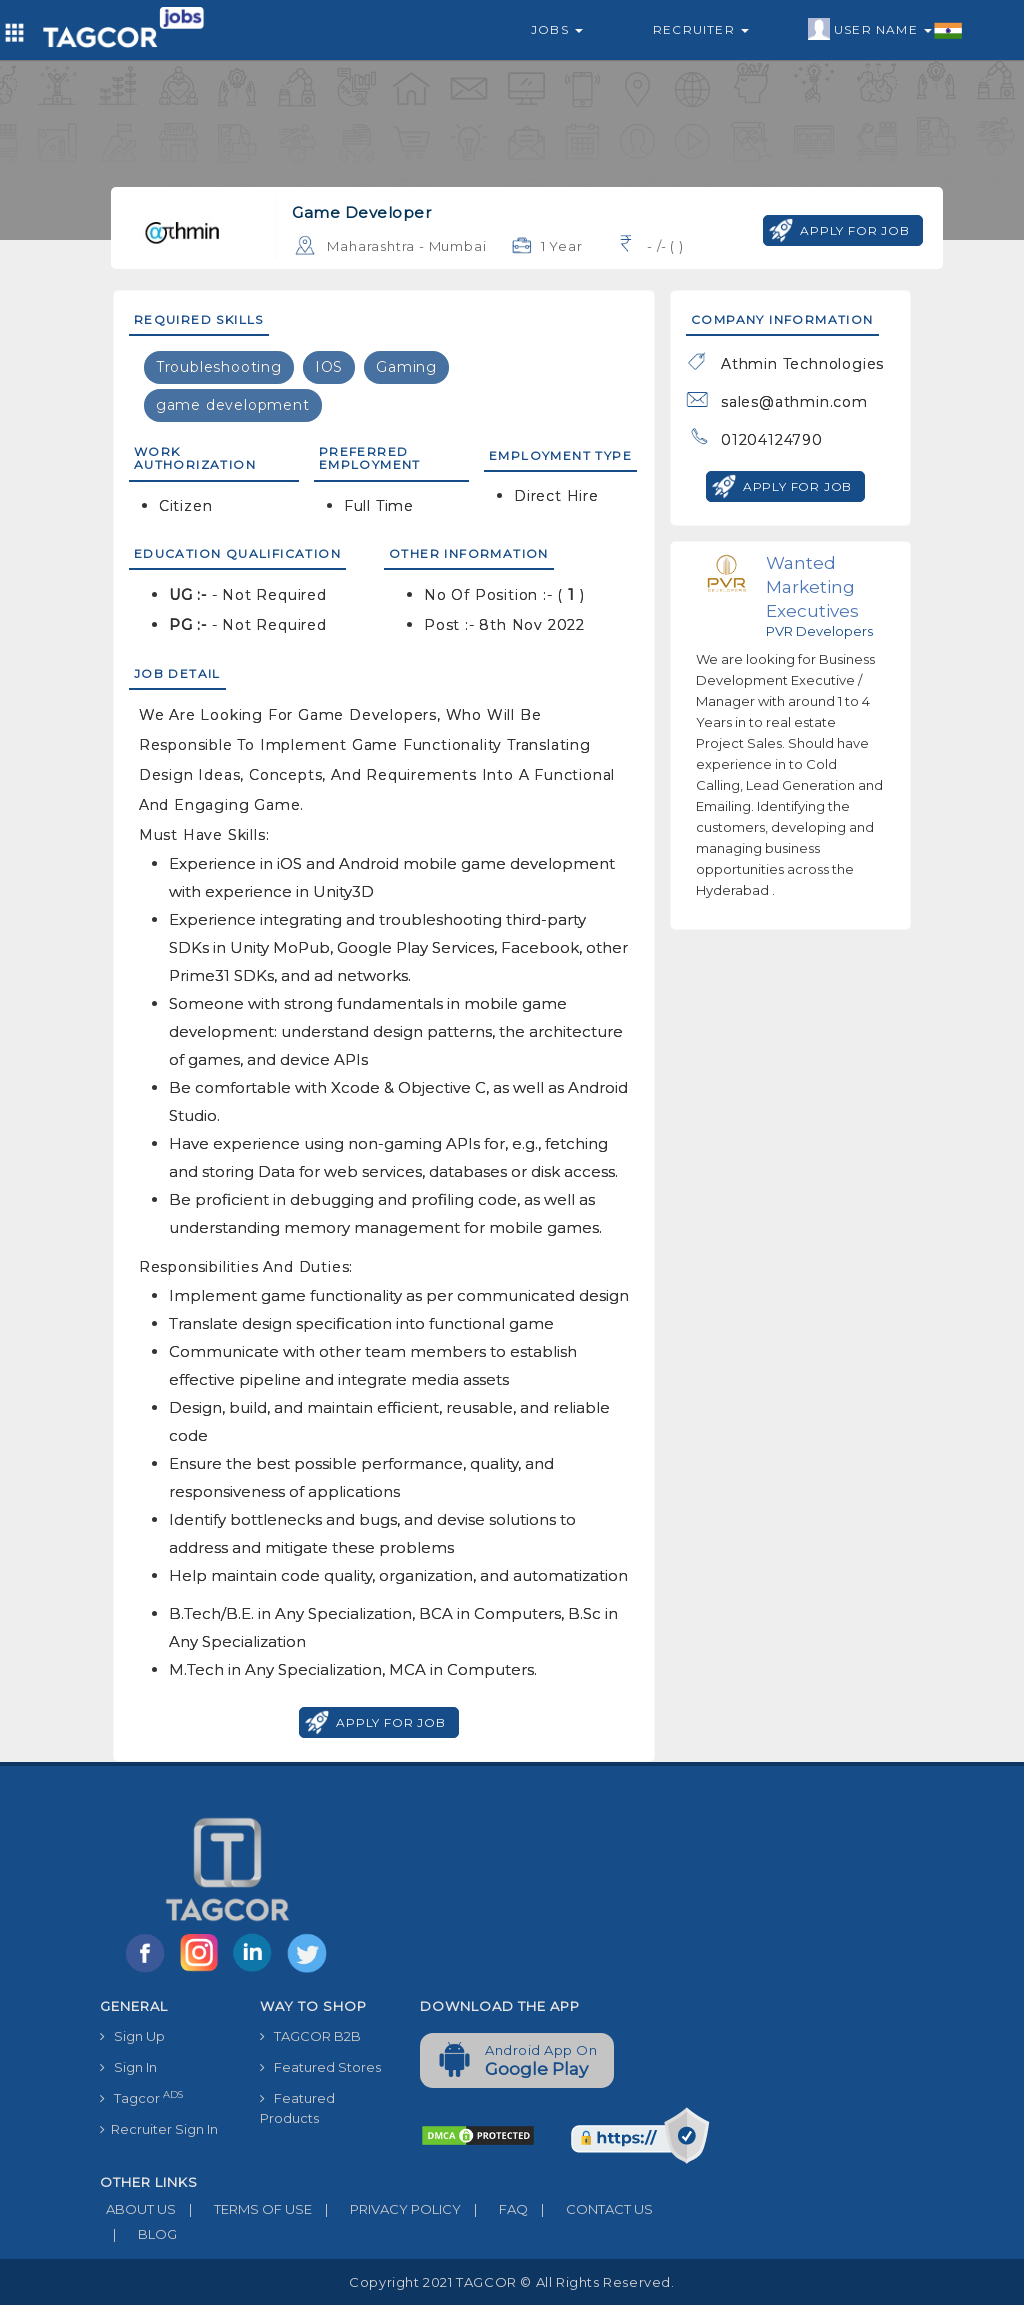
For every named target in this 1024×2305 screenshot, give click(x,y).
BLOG (138, 2234)
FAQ (494, 2209)
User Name (885, 30)
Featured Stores (320, 2067)
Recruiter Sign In (159, 2129)
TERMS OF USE (244, 2209)
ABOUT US (138, 2209)
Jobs (557, 29)
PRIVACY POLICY (386, 2209)
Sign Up (132, 2036)
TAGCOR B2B (310, 2036)
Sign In (128, 2067)
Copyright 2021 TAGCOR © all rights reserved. (511, 2282)
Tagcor (141, 2097)
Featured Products (297, 2108)
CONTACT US (590, 2209)
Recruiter (701, 29)
